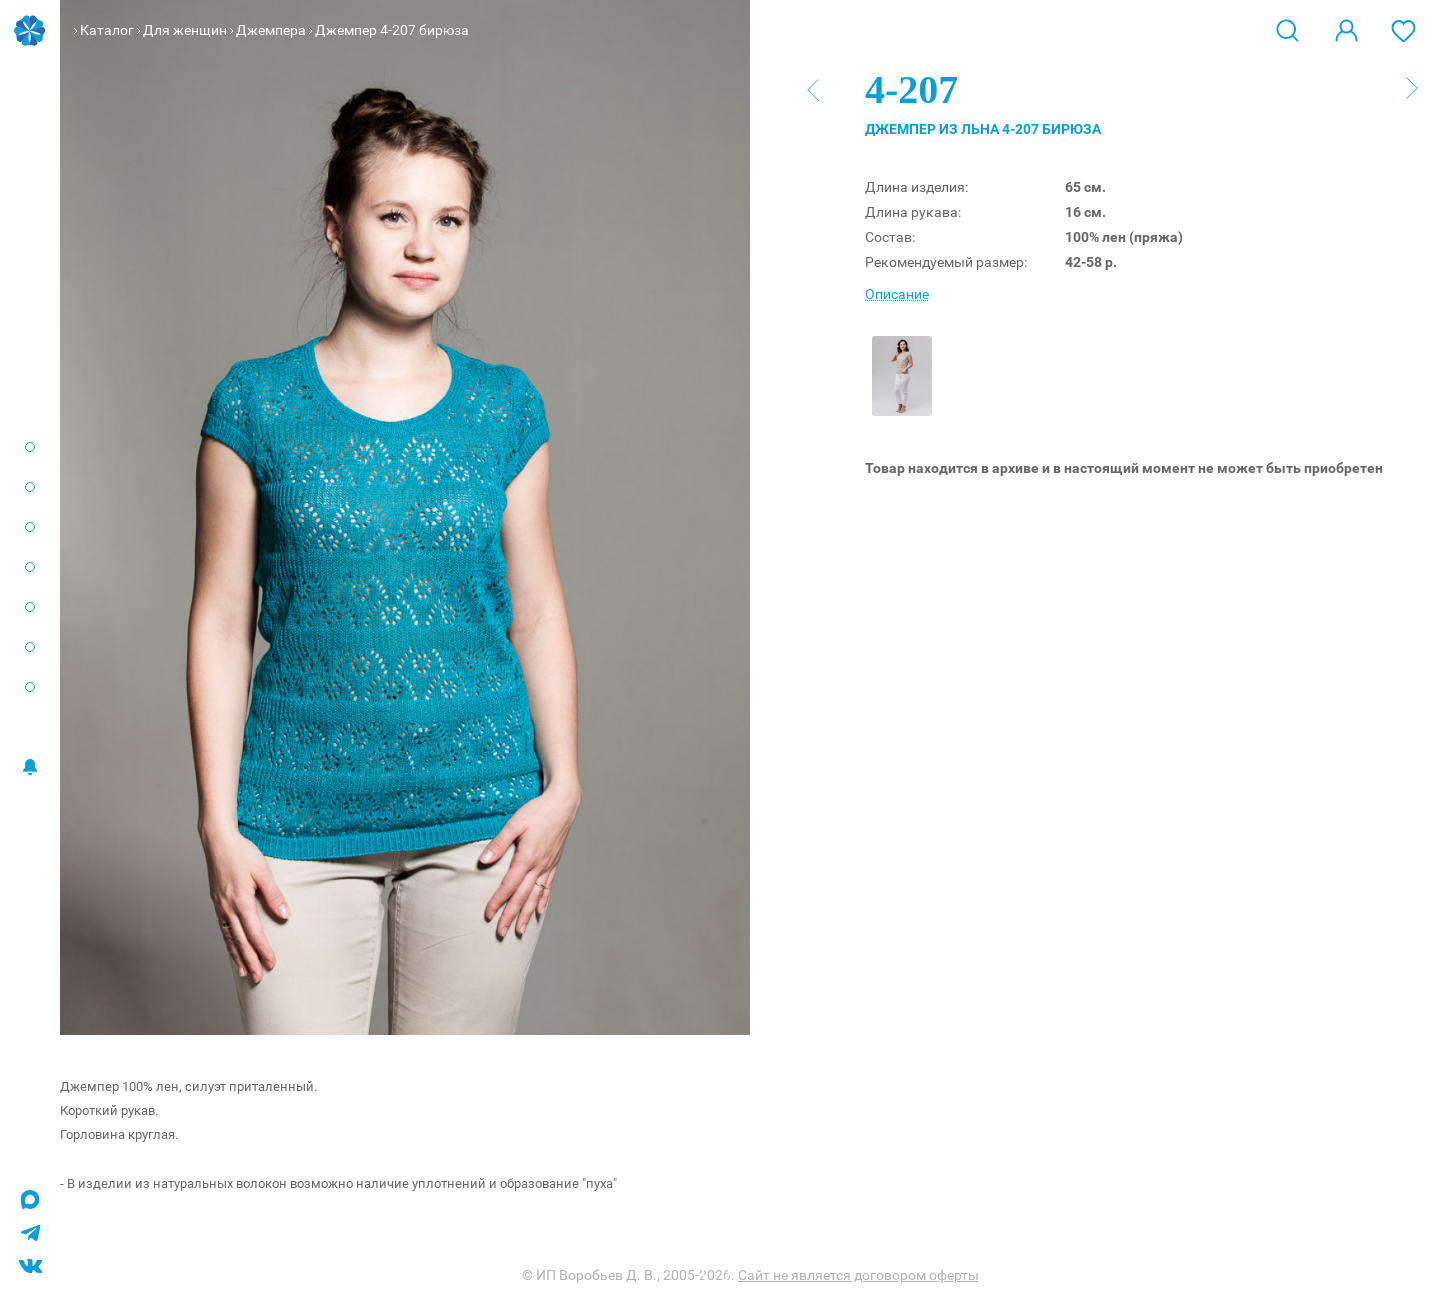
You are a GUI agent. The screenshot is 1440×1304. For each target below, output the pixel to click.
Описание (897, 294)
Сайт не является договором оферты (858, 1275)
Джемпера (271, 30)
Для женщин (185, 30)
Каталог (107, 30)
